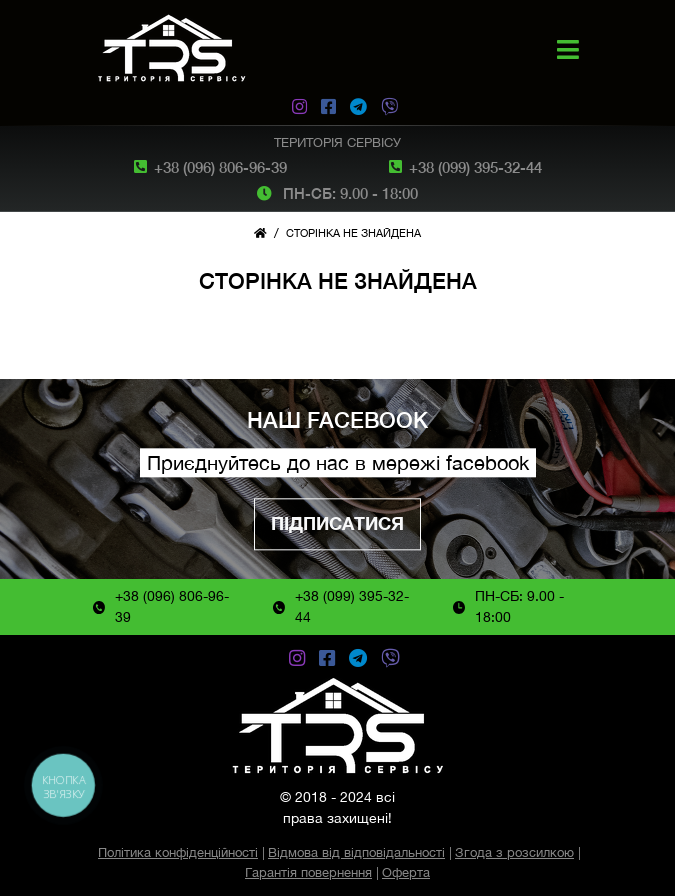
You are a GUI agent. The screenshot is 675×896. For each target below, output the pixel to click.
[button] (568, 49)
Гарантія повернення (308, 872)
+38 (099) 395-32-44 (475, 167)
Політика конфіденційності (178, 852)
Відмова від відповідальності (356, 852)
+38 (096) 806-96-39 (220, 167)
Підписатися (337, 524)
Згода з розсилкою (514, 852)
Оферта (406, 872)
